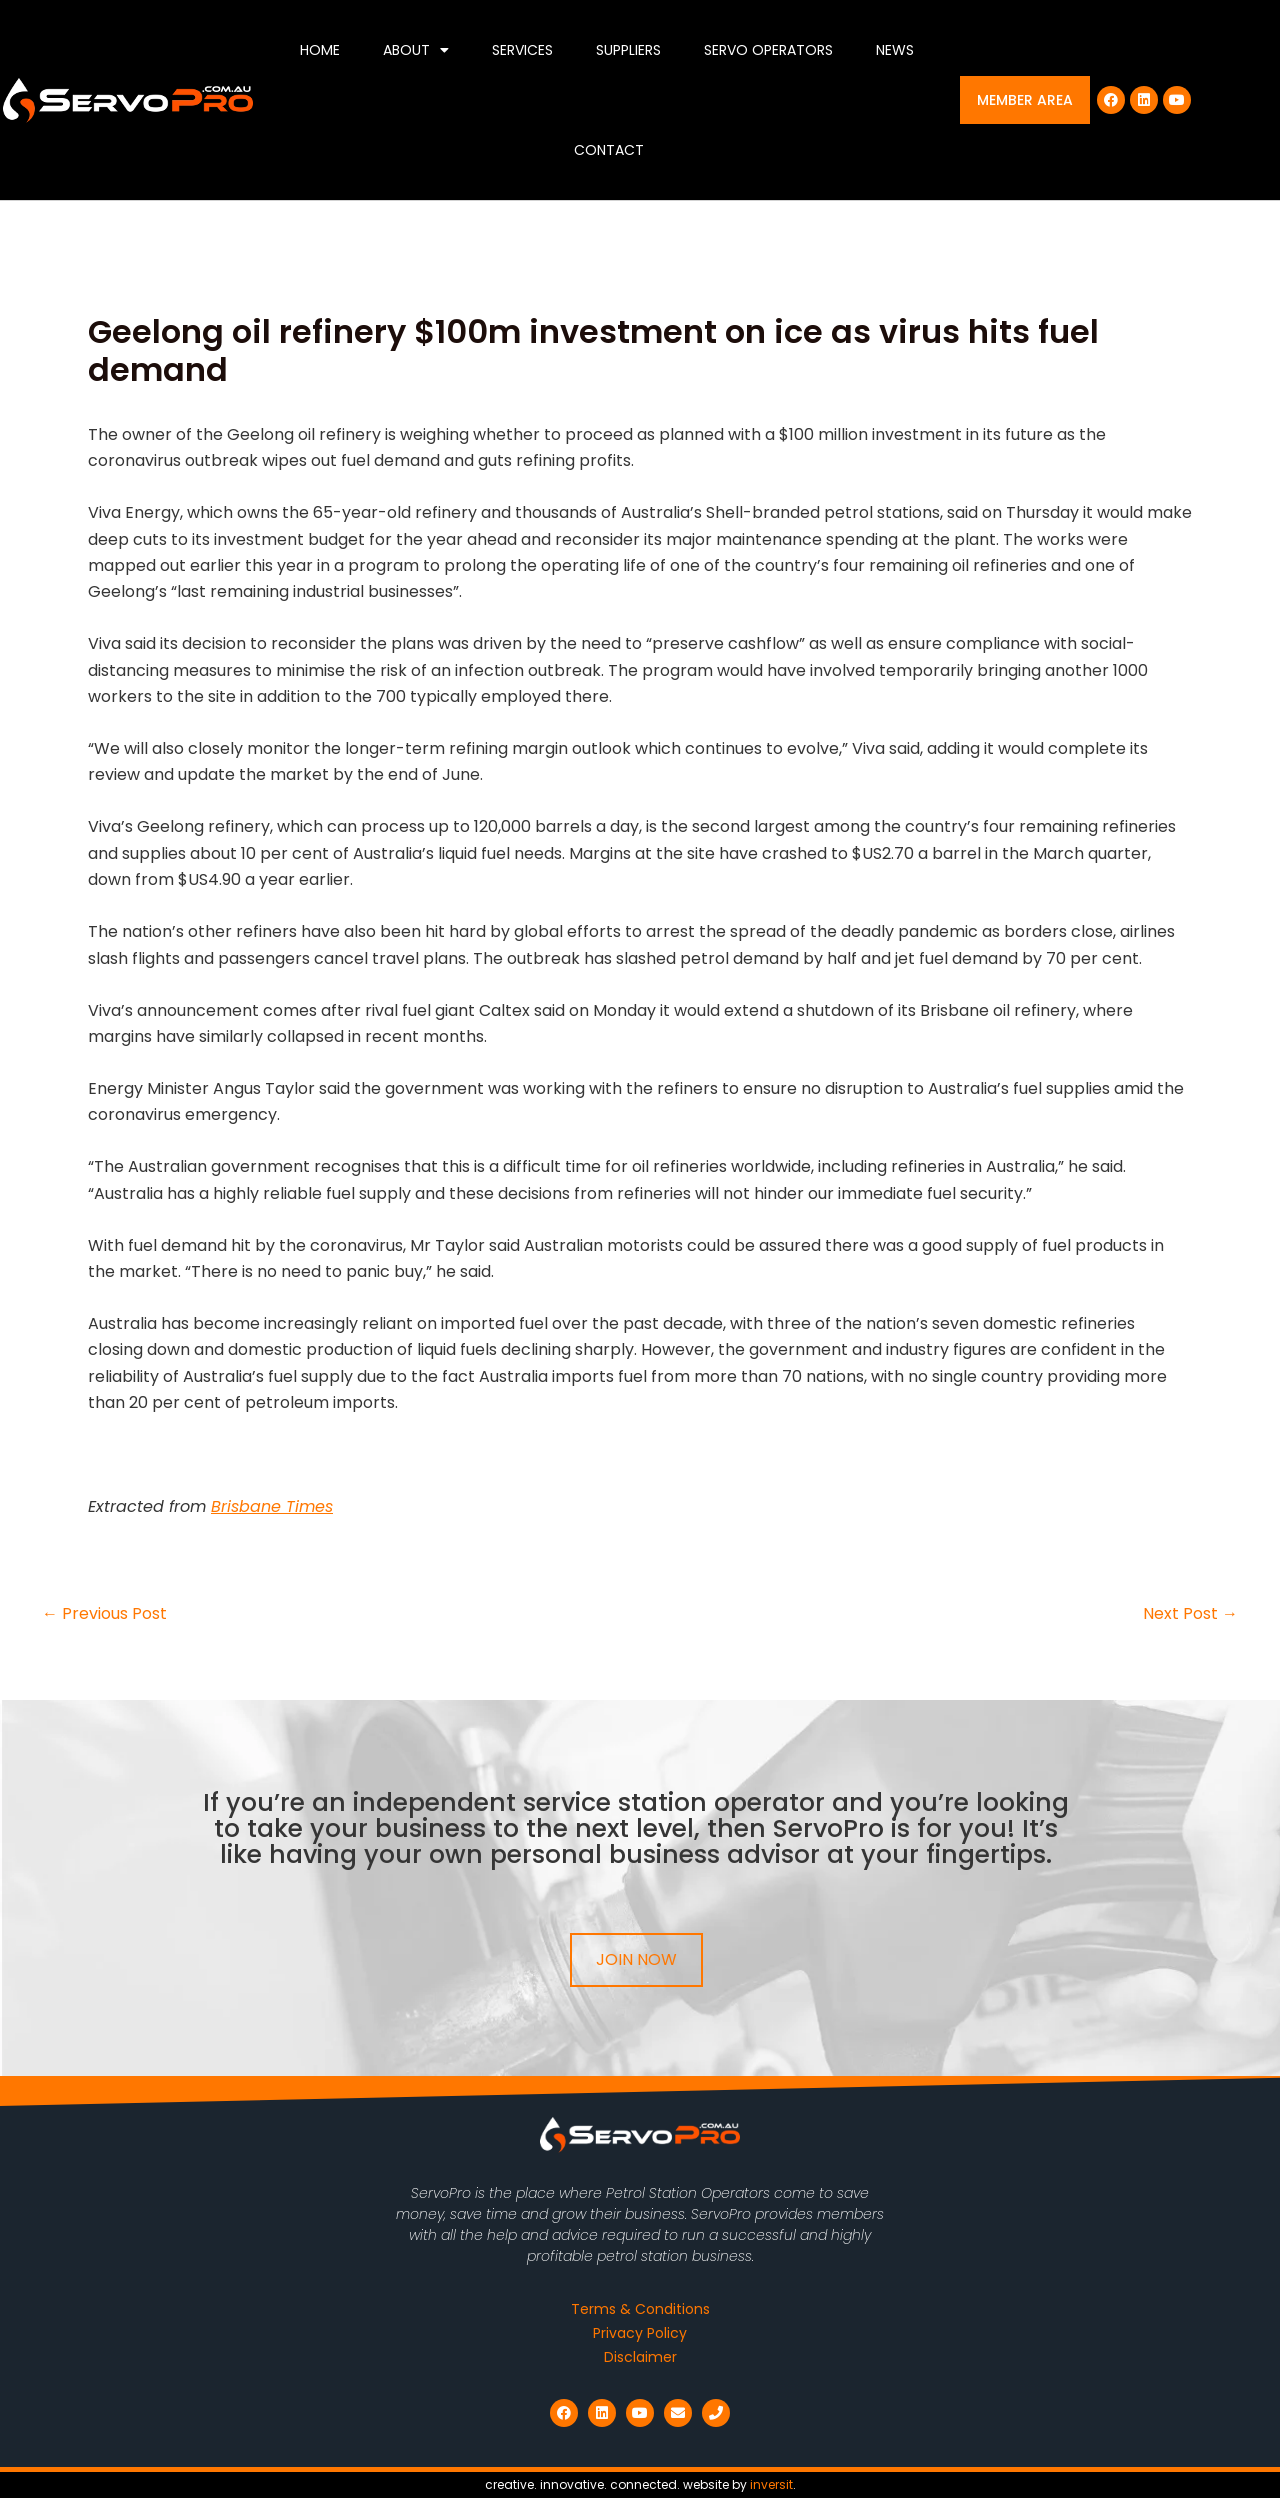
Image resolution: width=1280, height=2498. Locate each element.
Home (320, 50)
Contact (609, 150)
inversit (771, 2484)
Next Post (1190, 1614)
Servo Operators (768, 50)
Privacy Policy (640, 2333)
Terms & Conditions (640, 2309)
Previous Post (104, 1614)
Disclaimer (640, 2357)
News (895, 50)
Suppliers (628, 50)
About (416, 50)
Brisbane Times (272, 1506)
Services (522, 50)
